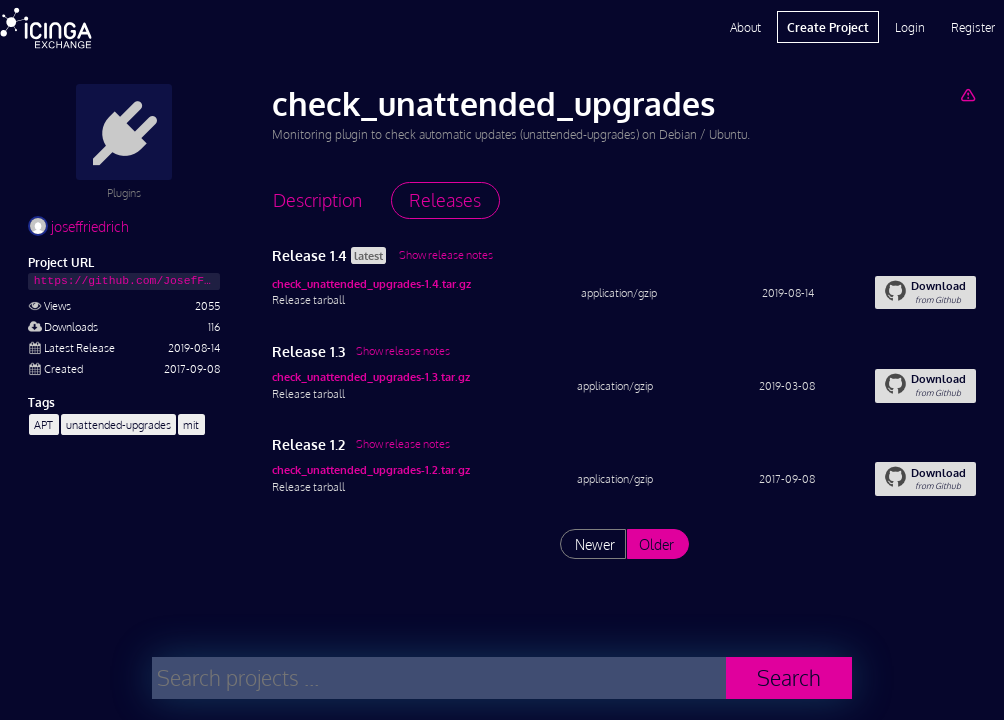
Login (910, 27)
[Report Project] (967, 94)
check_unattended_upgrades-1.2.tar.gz (371, 469)
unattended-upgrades (118, 424)
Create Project (828, 27)
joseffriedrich (78, 226)
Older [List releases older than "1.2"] (656, 544)
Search (789, 677)
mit (191, 424)
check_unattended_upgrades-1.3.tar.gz (371, 376)
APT (43, 424)
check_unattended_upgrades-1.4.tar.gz (371, 283)
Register (973, 27)
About (745, 27)
